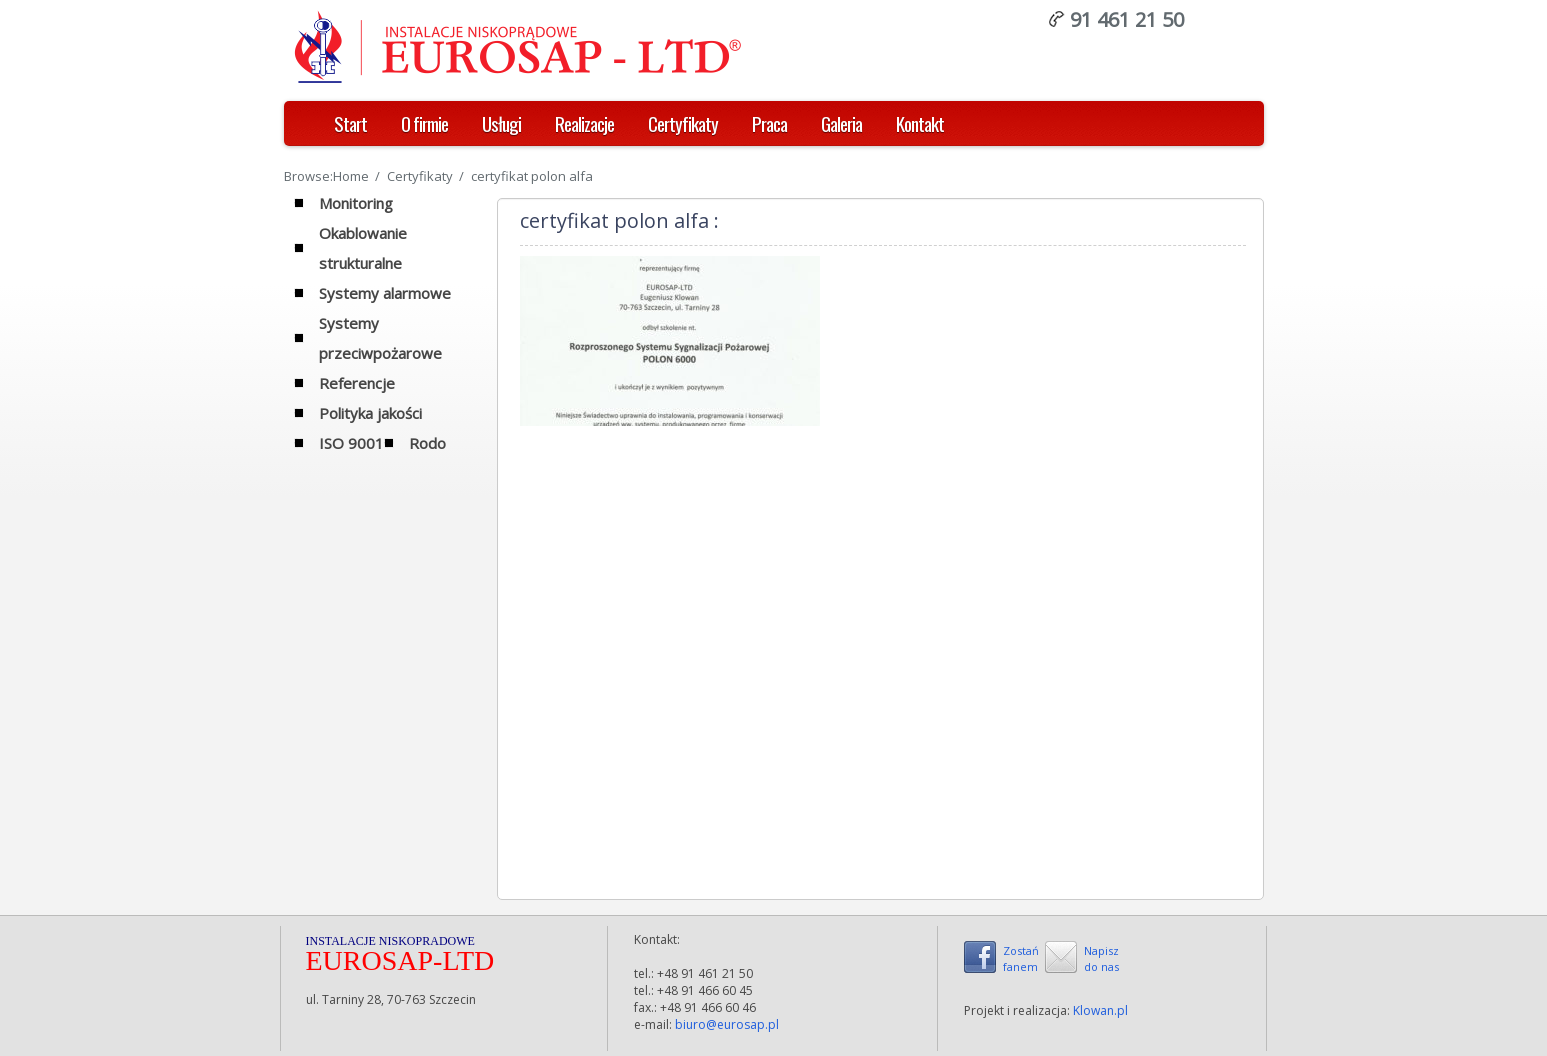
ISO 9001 (351, 443)
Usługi (501, 123)
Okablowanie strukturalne (363, 248)
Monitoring (356, 203)
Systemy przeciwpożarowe (380, 338)
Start (350, 123)
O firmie (424, 123)
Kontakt (920, 123)
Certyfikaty (683, 123)
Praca (769, 123)
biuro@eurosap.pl (727, 1024)
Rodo (427, 443)
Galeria (841, 123)
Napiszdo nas (1101, 958)
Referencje (357, 383)
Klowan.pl (1100, 1010)
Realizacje (584, 123)
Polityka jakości (370, 413)
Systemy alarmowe (385, 293)
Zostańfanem (1021, 958)
